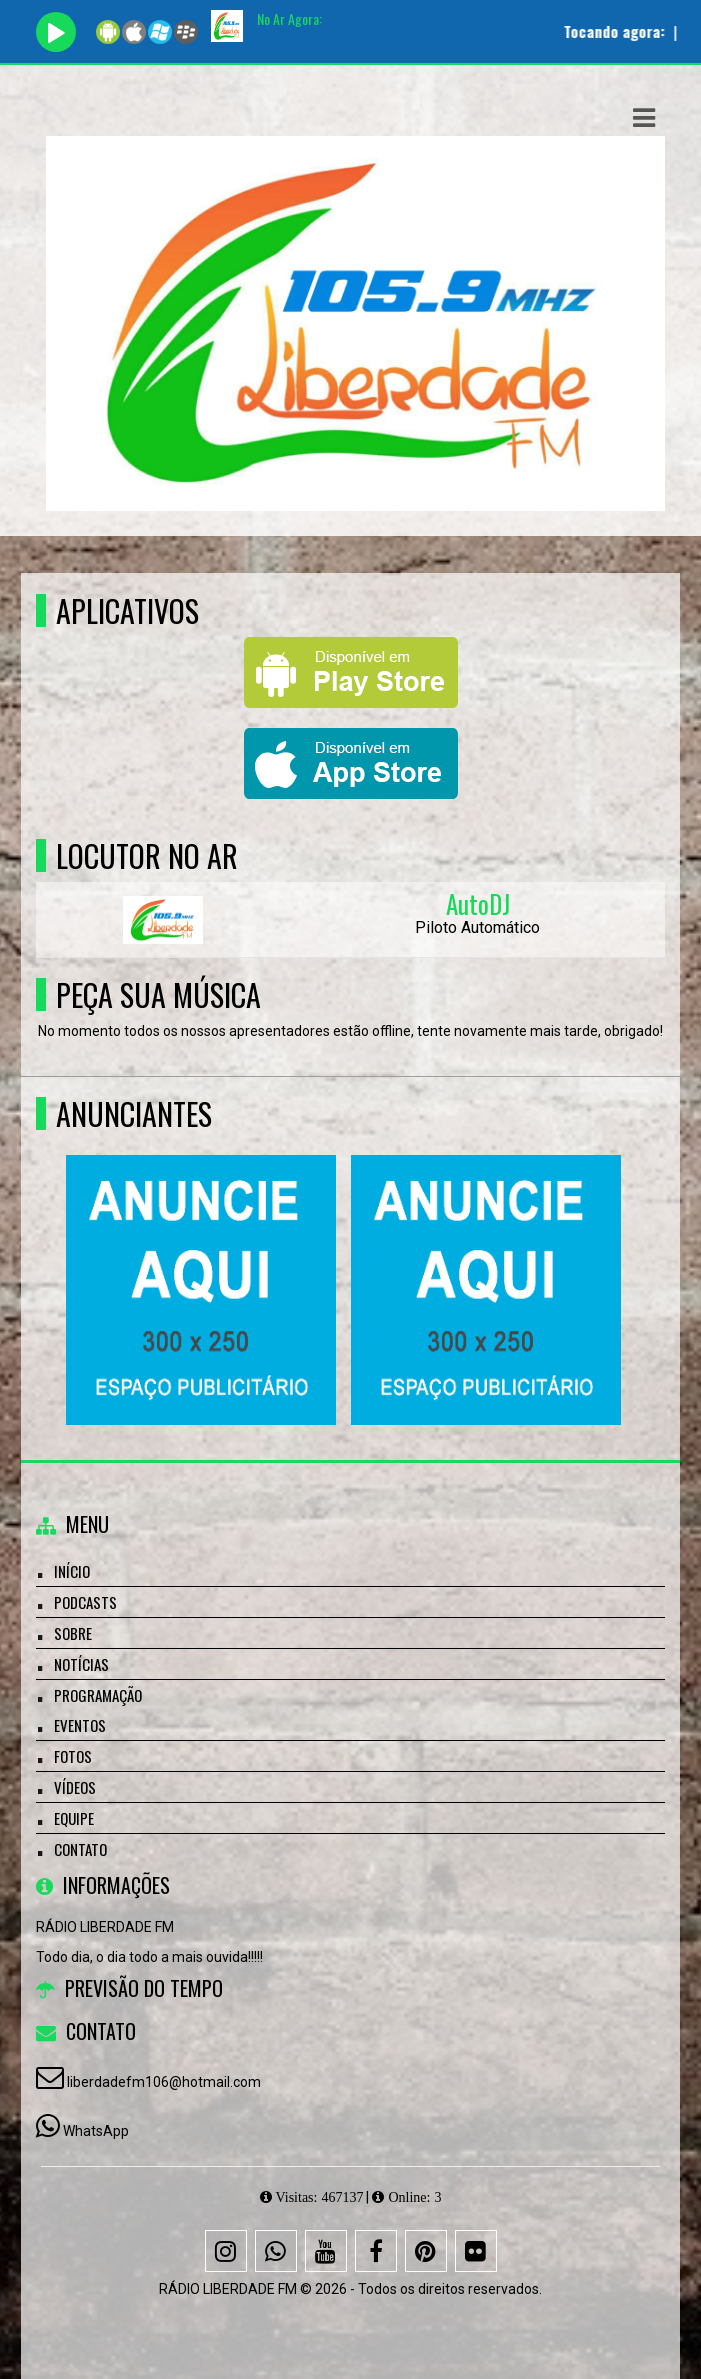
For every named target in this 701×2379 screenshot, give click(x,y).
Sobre (73, 1633)
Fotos (73, 1756)
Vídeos (75, 1787)
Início (72, 1571)
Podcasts (85, 1602)
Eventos (80, 1725)
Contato (80, 1849)
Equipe (74, 1818)
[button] (644, 118)
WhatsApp (96, 2131)
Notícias (81, 1664)
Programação (98, 1695)
